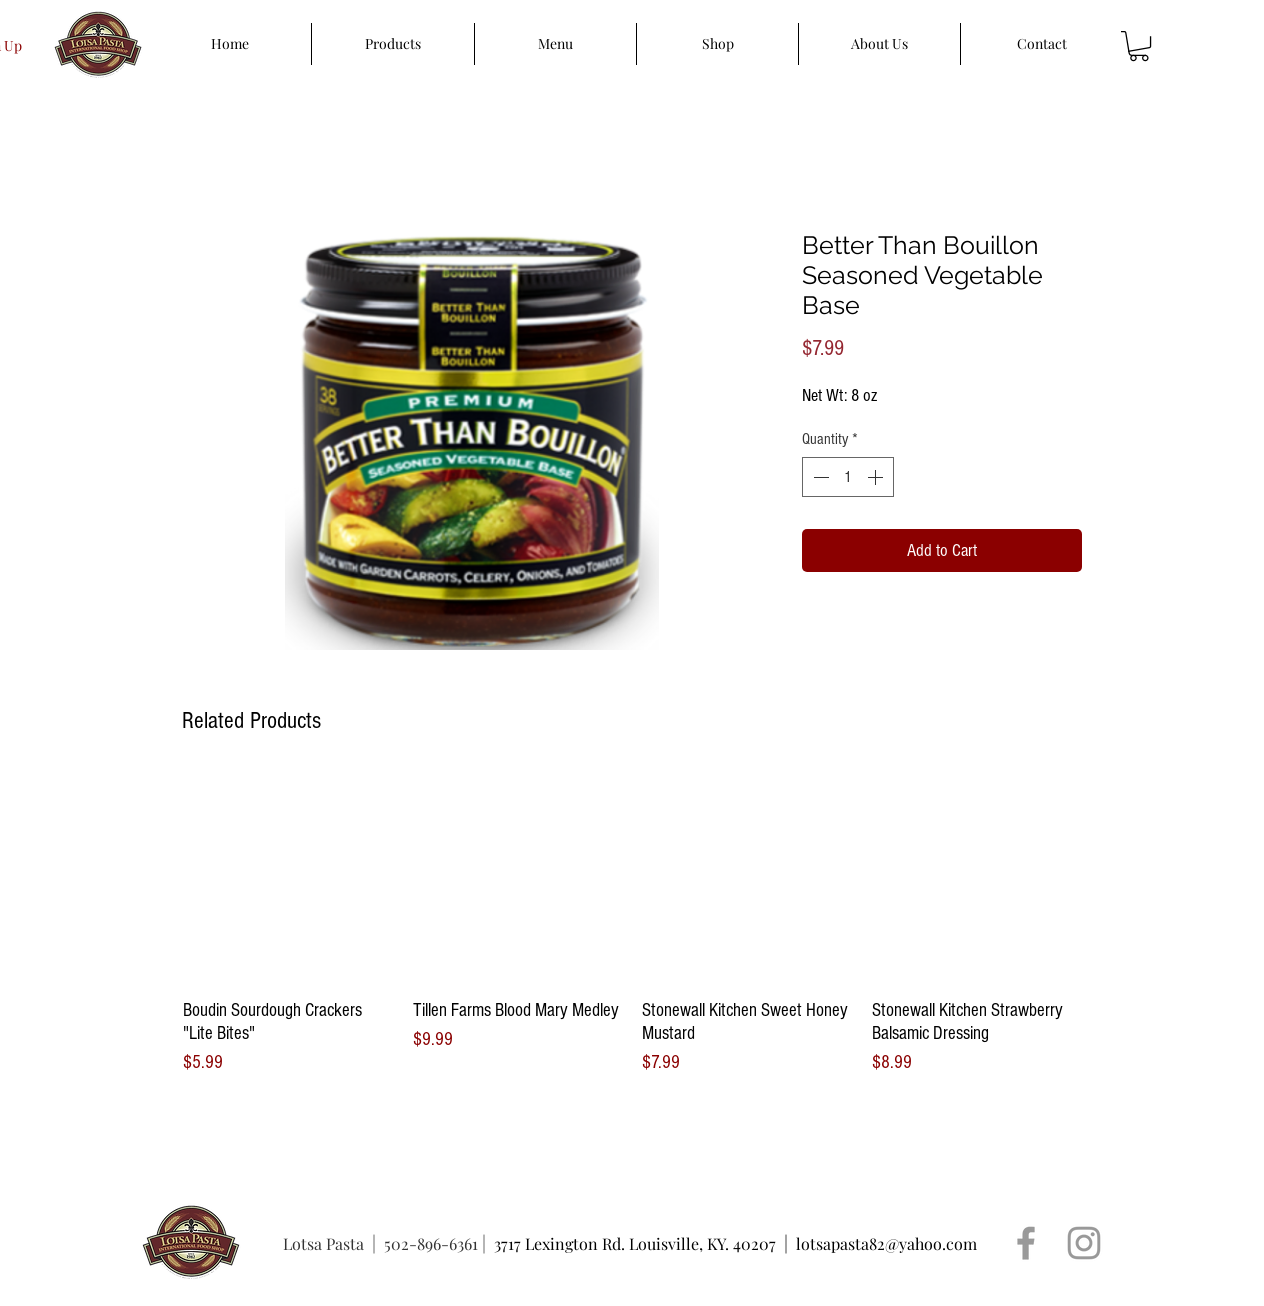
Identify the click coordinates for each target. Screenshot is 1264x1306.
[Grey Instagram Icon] (1084, 1243)
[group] (632, 925)
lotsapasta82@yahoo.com (886, 1243)
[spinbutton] (848, 477)
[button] (1139, 46)
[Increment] (877, 477)
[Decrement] (819, 477)
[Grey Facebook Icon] (1026, 1243)
